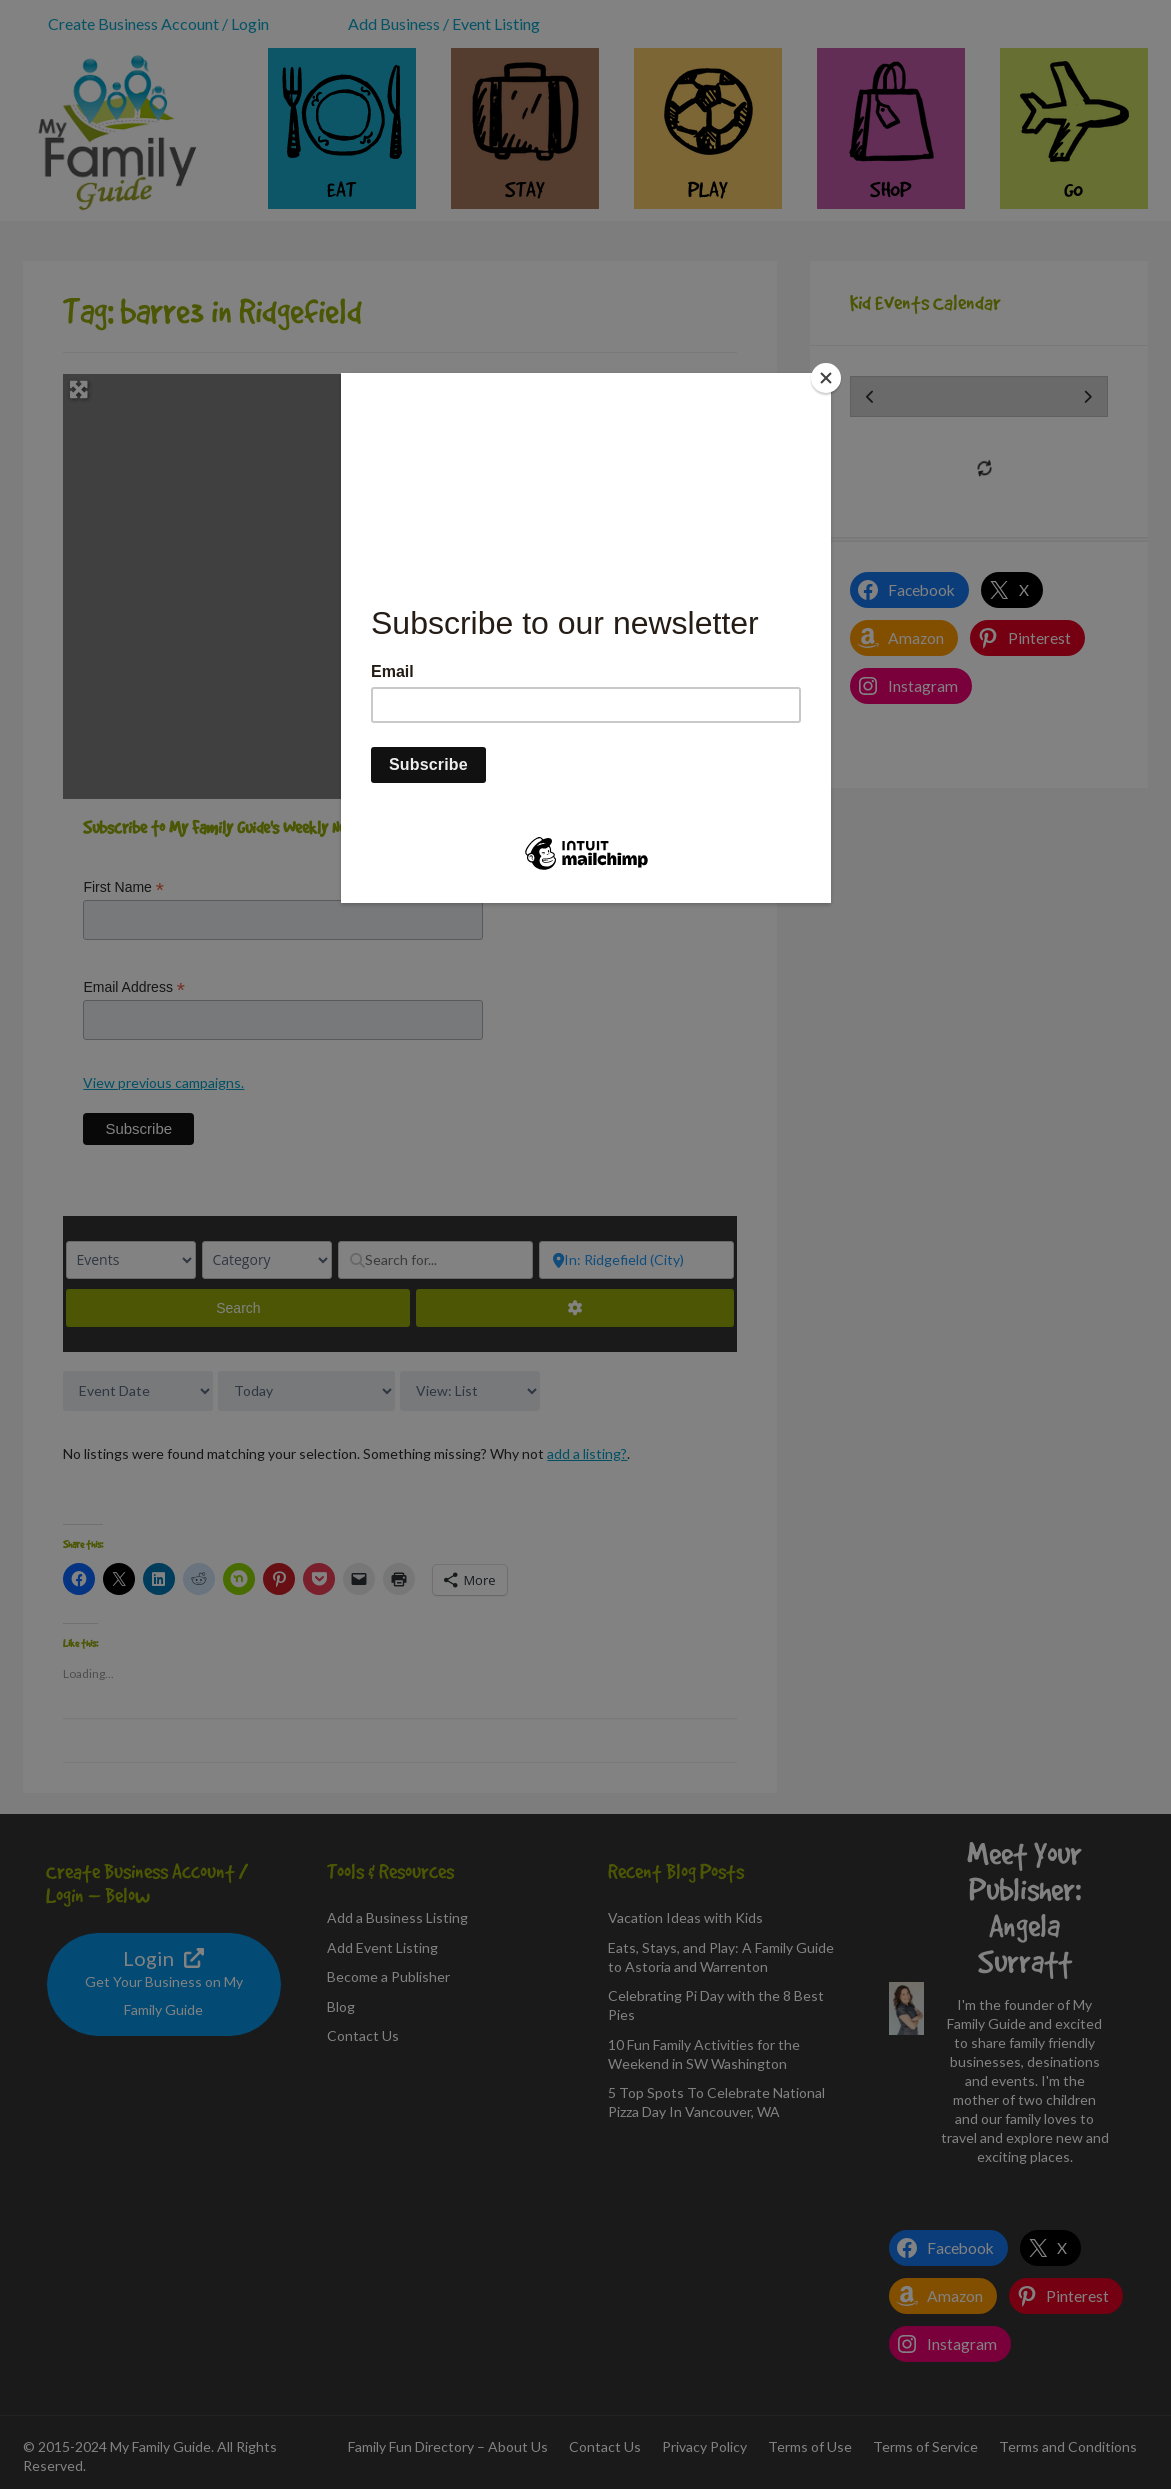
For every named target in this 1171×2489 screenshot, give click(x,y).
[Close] (826, 378)
